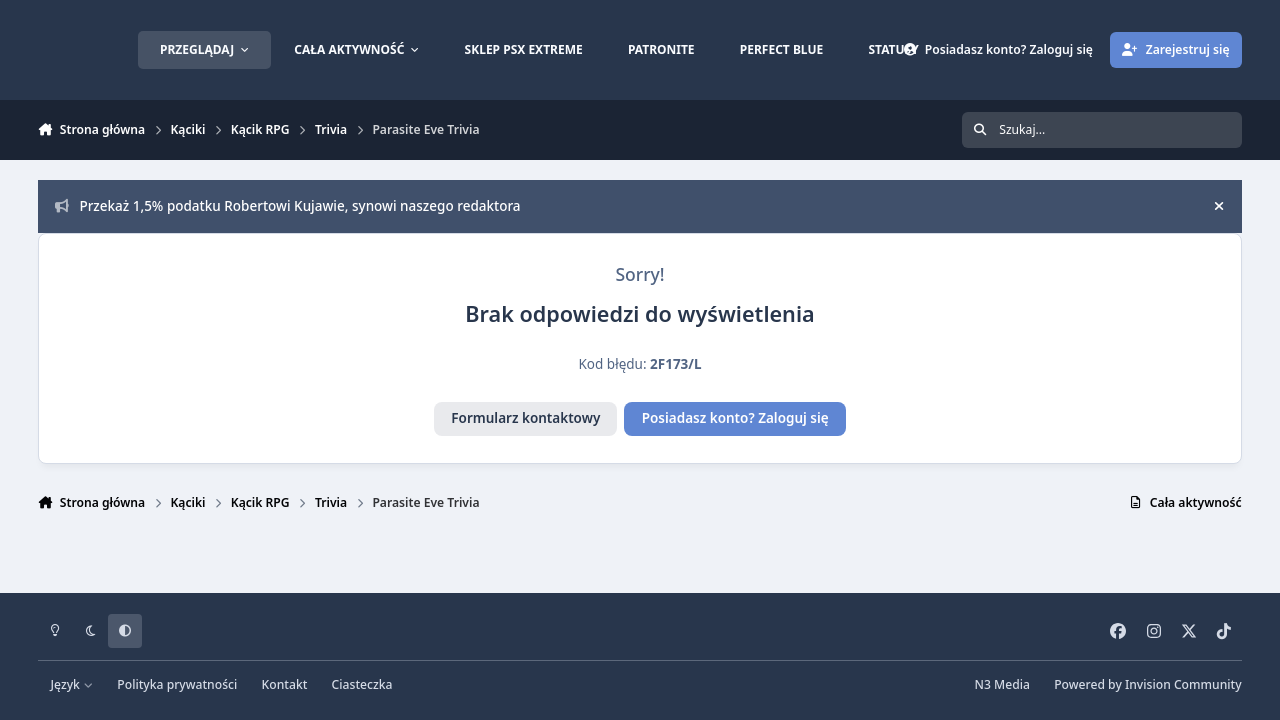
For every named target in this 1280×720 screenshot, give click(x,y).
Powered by (1147, 684)
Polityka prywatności (177, 684)
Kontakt (285, 684)
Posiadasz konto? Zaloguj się (735, 418)
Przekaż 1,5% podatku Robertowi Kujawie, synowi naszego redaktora (288, 206)
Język (72, 684)
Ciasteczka (362, 684)
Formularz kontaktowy (525, 418)
